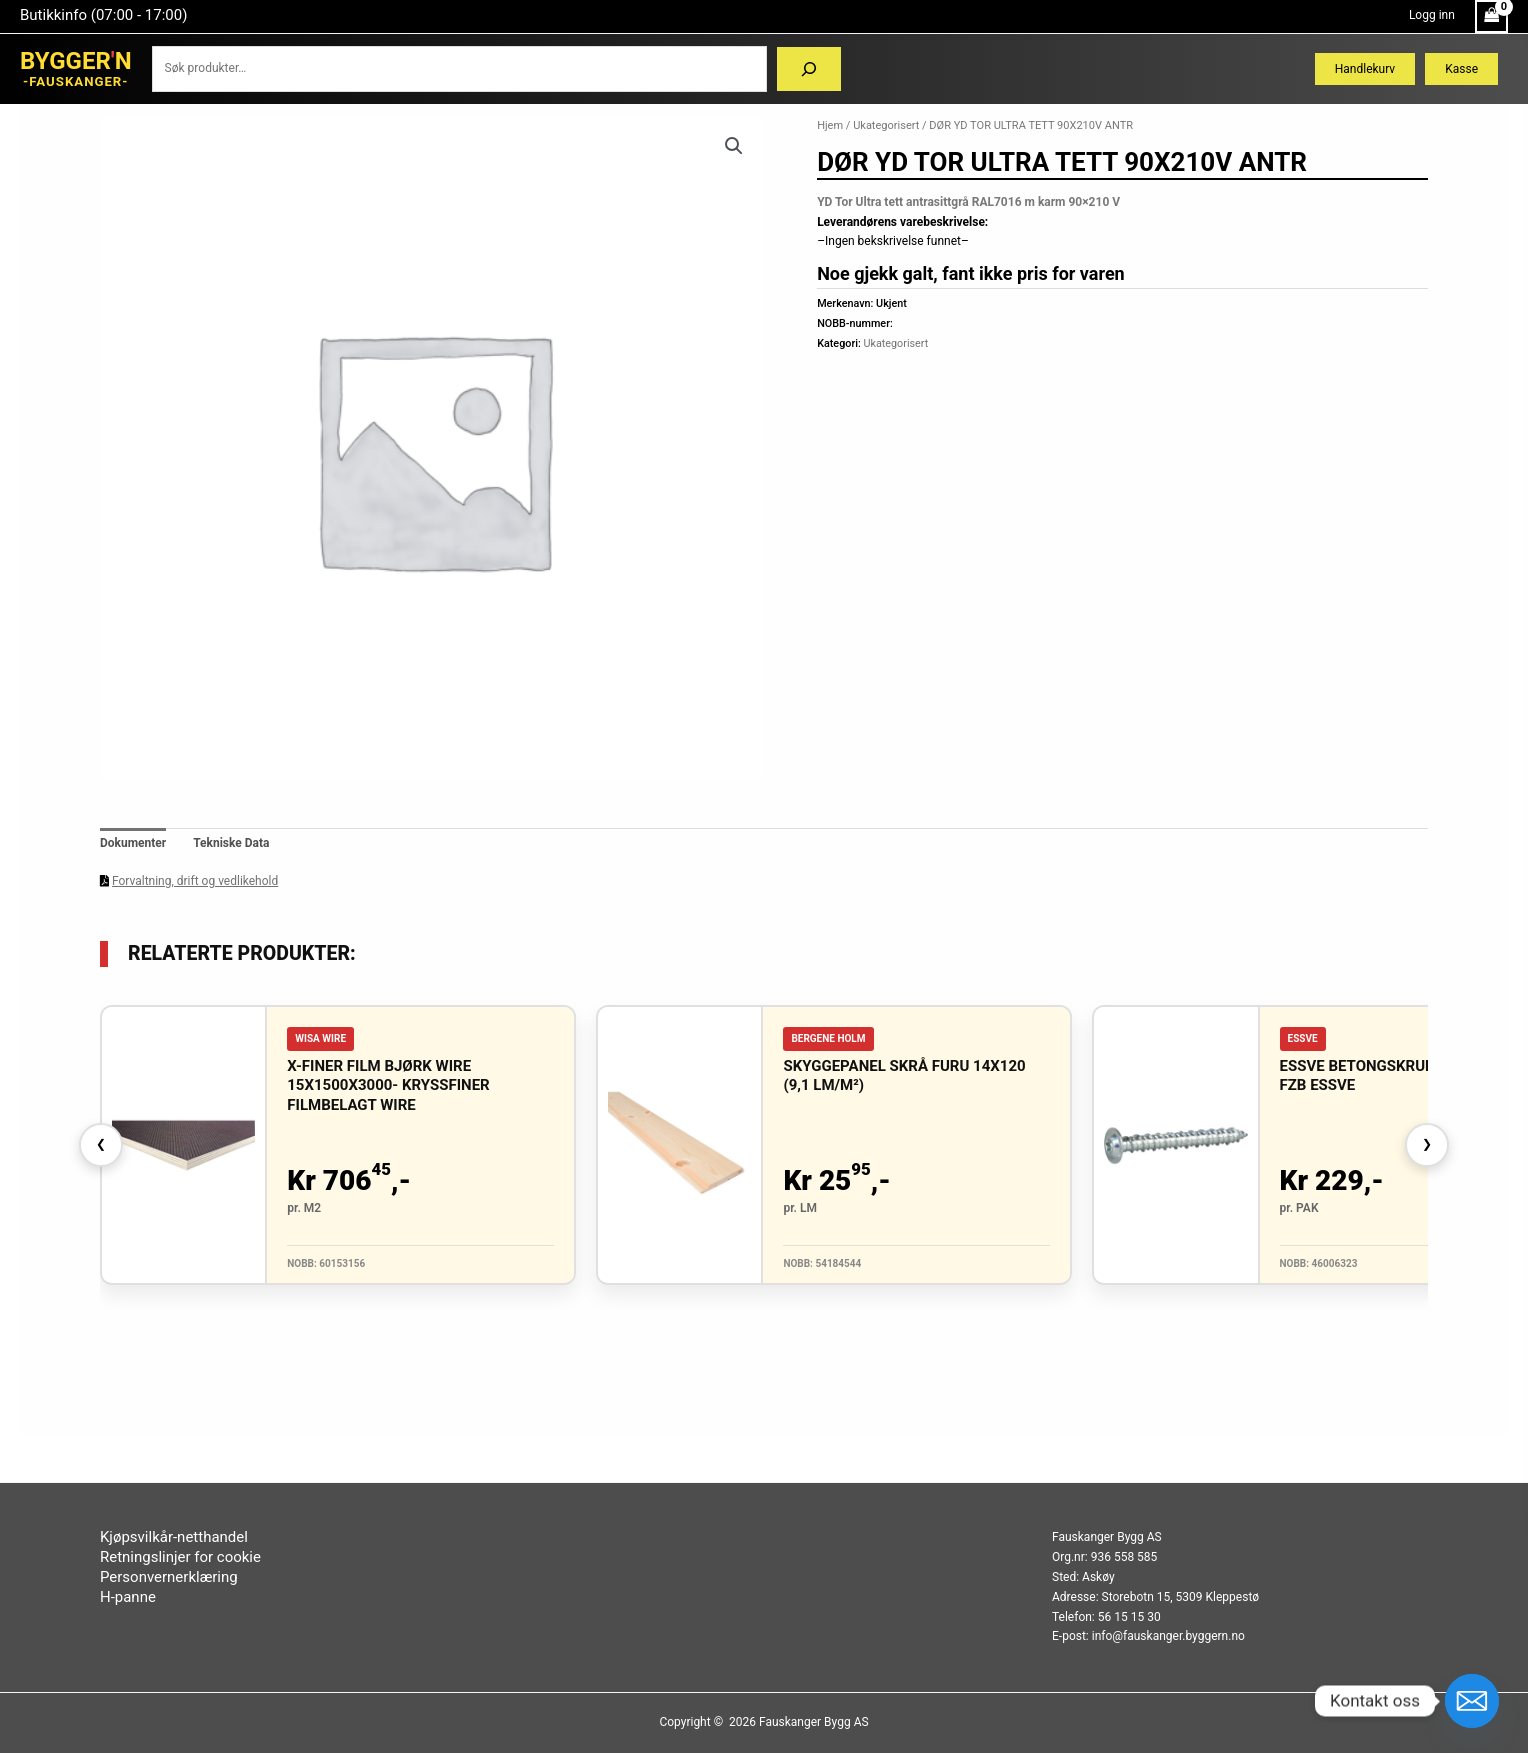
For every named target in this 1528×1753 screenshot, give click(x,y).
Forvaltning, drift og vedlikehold (195, 881)
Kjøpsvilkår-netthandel (174, 1537)
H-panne (128, 1597)
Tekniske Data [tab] (231, 843)
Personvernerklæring (169, 1577)
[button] (734, 146)
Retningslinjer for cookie (180, 1557)
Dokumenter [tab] (133, 843)
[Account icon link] (1432, 16)
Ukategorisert (886, 125)
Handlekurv (1365, 69)
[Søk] (809, 69)
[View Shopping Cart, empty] (1491, 16)
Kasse (1461, 69)
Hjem (830, 125)
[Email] (1472, 1701)
